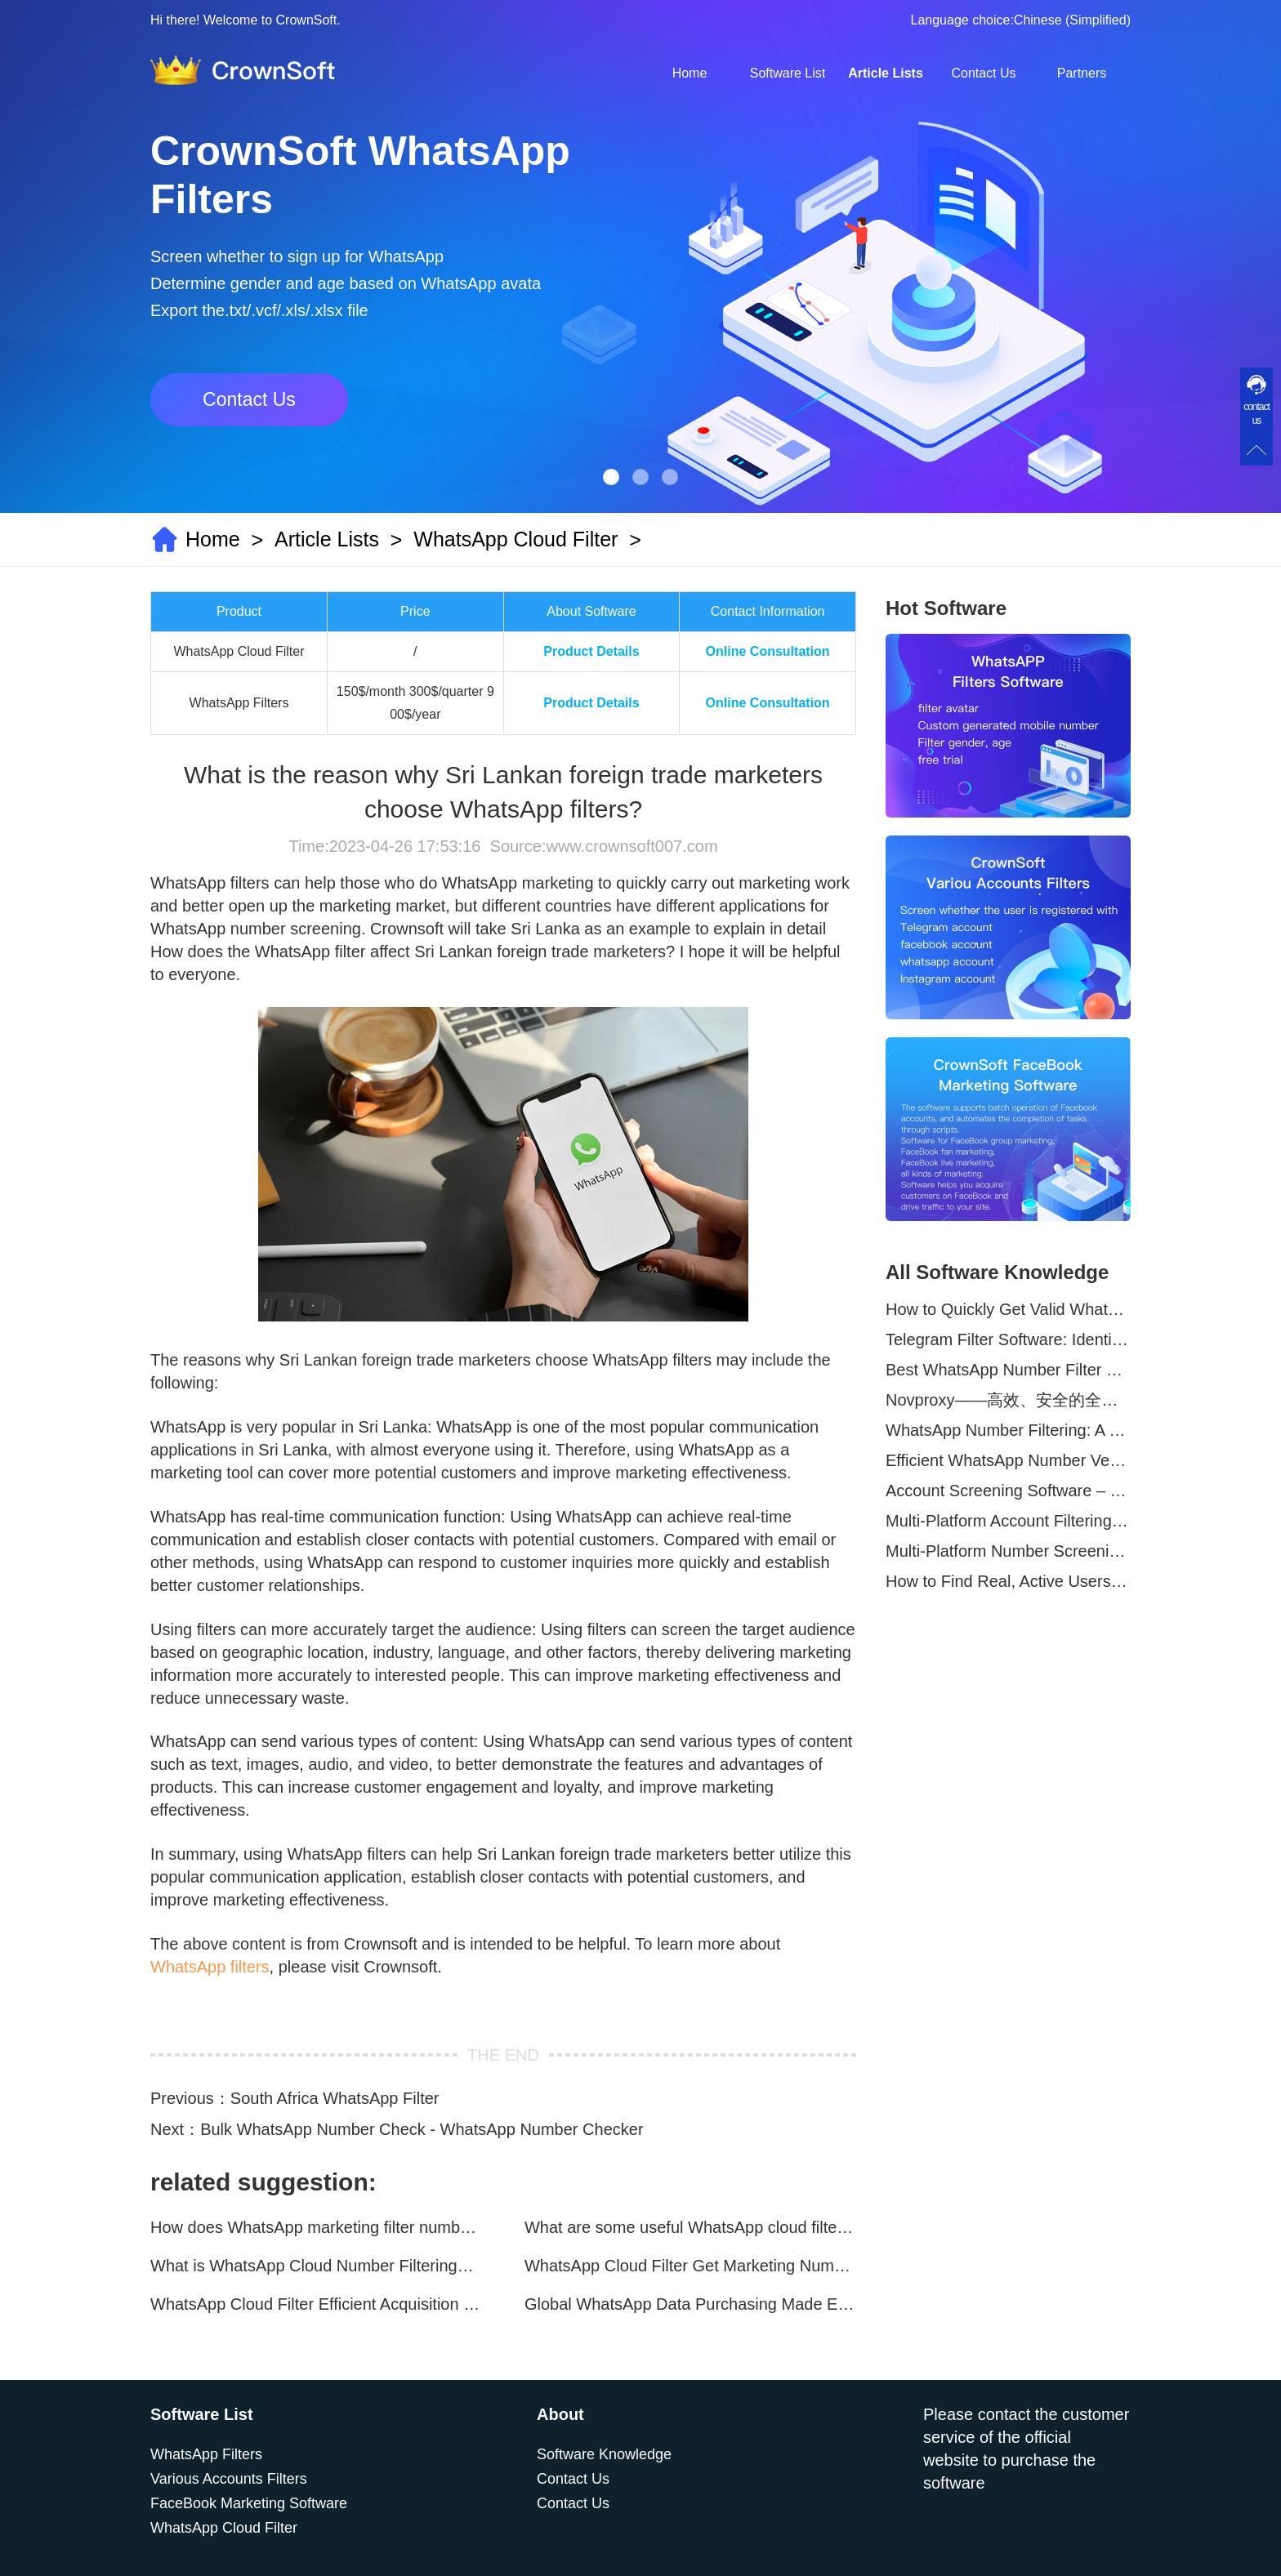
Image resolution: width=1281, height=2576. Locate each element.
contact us (1256, 413)
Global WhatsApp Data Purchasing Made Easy (690, 2304)
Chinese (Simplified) (1072, 20)
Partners (1081, 73)
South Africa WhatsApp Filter (335, 2098)
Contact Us (983, 73)
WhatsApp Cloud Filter (515, 539)
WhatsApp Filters (206, 2454)
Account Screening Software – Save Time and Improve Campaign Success (1008, 1491)
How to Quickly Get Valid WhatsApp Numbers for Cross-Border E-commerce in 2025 (1008, 1309)
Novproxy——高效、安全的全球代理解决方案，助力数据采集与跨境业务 (1008, 1400)
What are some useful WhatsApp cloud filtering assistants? (690, 2227)
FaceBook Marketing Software (248, 2503)
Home (689, 73)
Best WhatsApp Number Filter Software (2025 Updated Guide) (1008, 1370)
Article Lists (885, 73)
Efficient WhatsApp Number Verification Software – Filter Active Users (1008, 1460)
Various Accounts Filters (228, 2479)
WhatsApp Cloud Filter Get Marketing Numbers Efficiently (690, 2266)
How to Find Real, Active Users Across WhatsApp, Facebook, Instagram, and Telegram (1008, 1581)
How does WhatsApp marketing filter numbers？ (316, 2227)
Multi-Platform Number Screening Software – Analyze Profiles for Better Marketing (1008, 1551)
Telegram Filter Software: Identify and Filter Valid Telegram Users (1008, 1339)
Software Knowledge (604, 2454)
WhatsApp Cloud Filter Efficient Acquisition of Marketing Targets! (316, 2304)
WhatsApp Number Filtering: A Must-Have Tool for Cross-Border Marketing (1008, 1430)
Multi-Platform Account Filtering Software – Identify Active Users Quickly (1008, 1521)
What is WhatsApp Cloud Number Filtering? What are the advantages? (316, 2266)
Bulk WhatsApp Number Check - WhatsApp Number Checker (421, 2129)
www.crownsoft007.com (631, 846)
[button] (611, 477)
